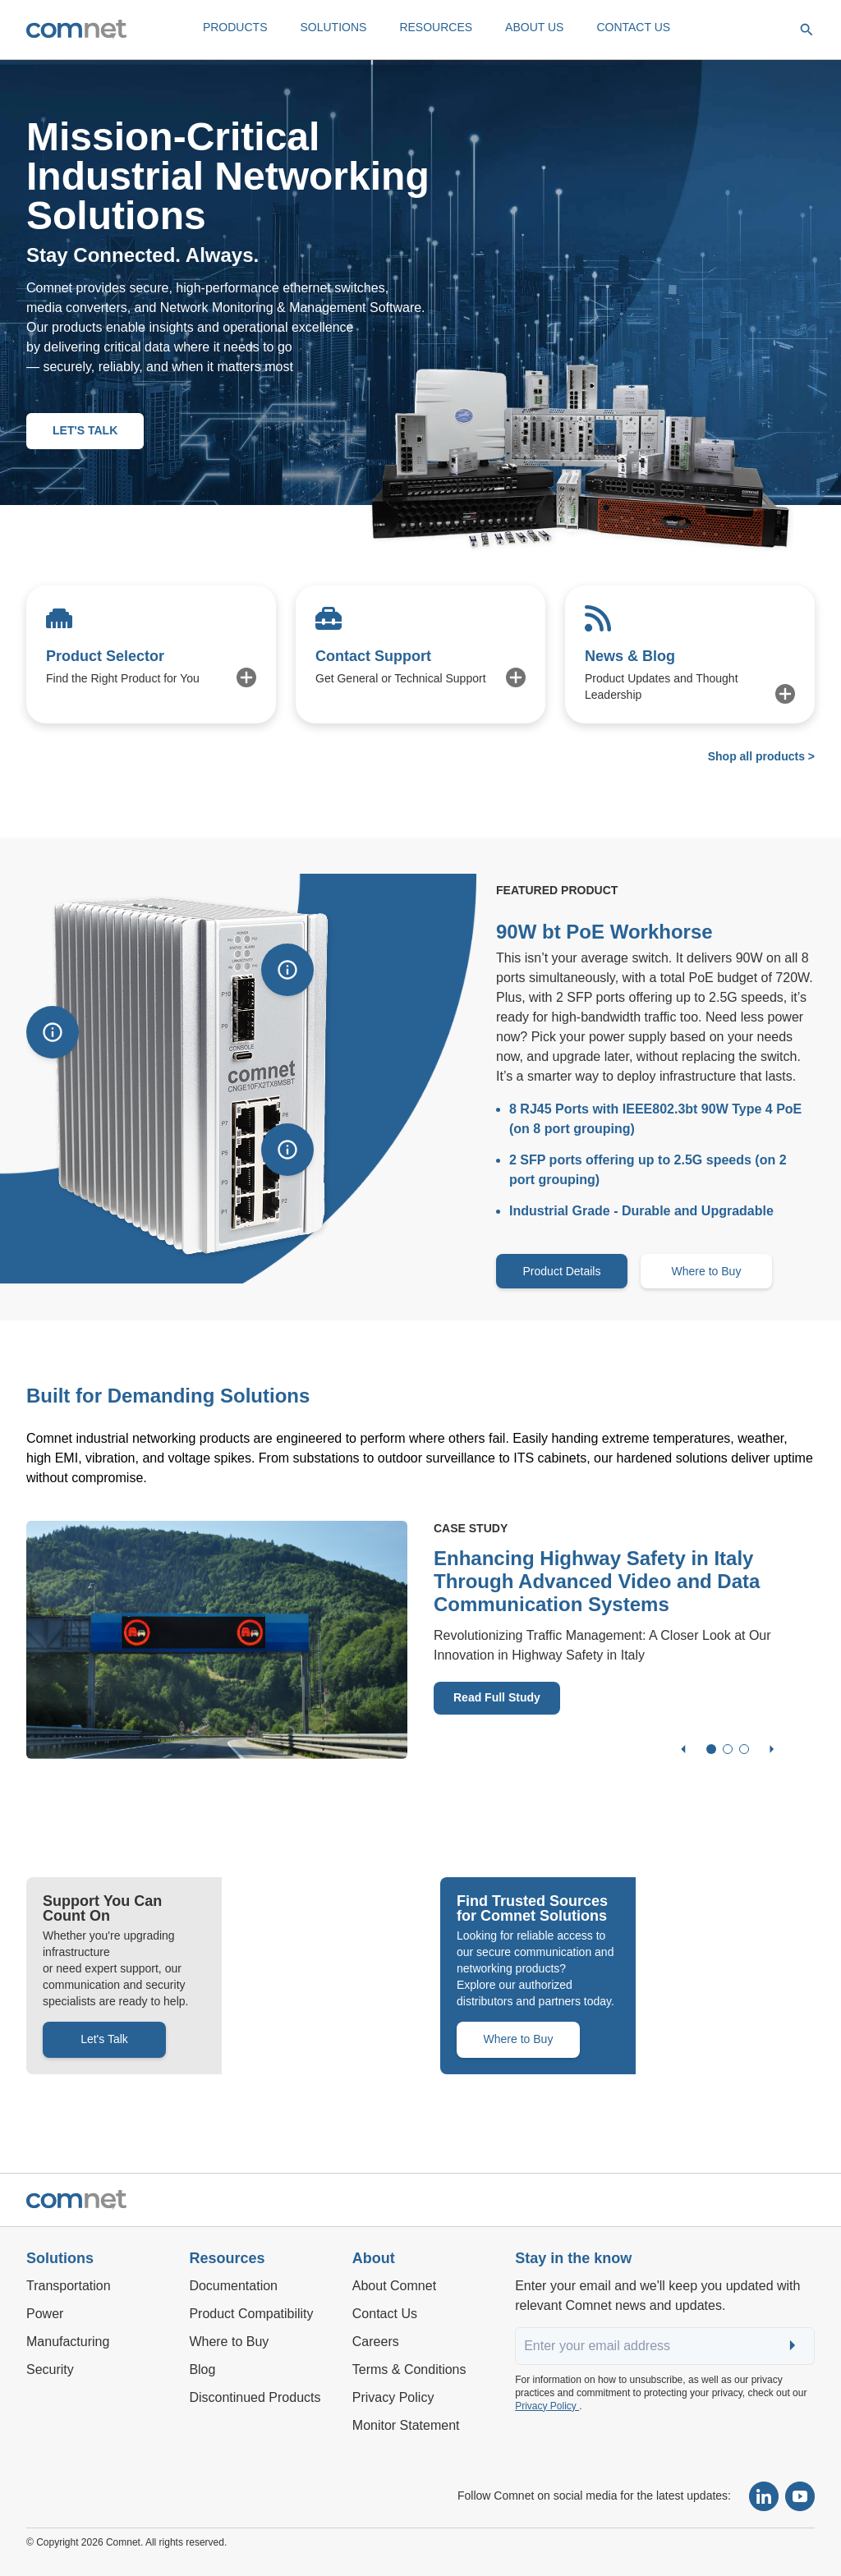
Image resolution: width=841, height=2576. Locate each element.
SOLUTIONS (333, 27)
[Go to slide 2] (728, 1749)
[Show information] (52, 1032)
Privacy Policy (547, 2406)
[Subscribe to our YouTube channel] (800, 2496)
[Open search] (806, 29)
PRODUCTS (235, 27)
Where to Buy (707, 1271)
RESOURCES (435, 27)
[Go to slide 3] (744, 1749)
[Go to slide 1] (711, 1749)
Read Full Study (496, 1697)
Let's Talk (104, 2039)
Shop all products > (761, 756)
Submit (794, 2346)
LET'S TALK (85, 430)
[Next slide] (772, 1749)
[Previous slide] (683, 1749)
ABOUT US (534, 27)
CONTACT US (633, 27)
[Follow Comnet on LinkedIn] (764, 2496)
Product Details (562, 1271)
